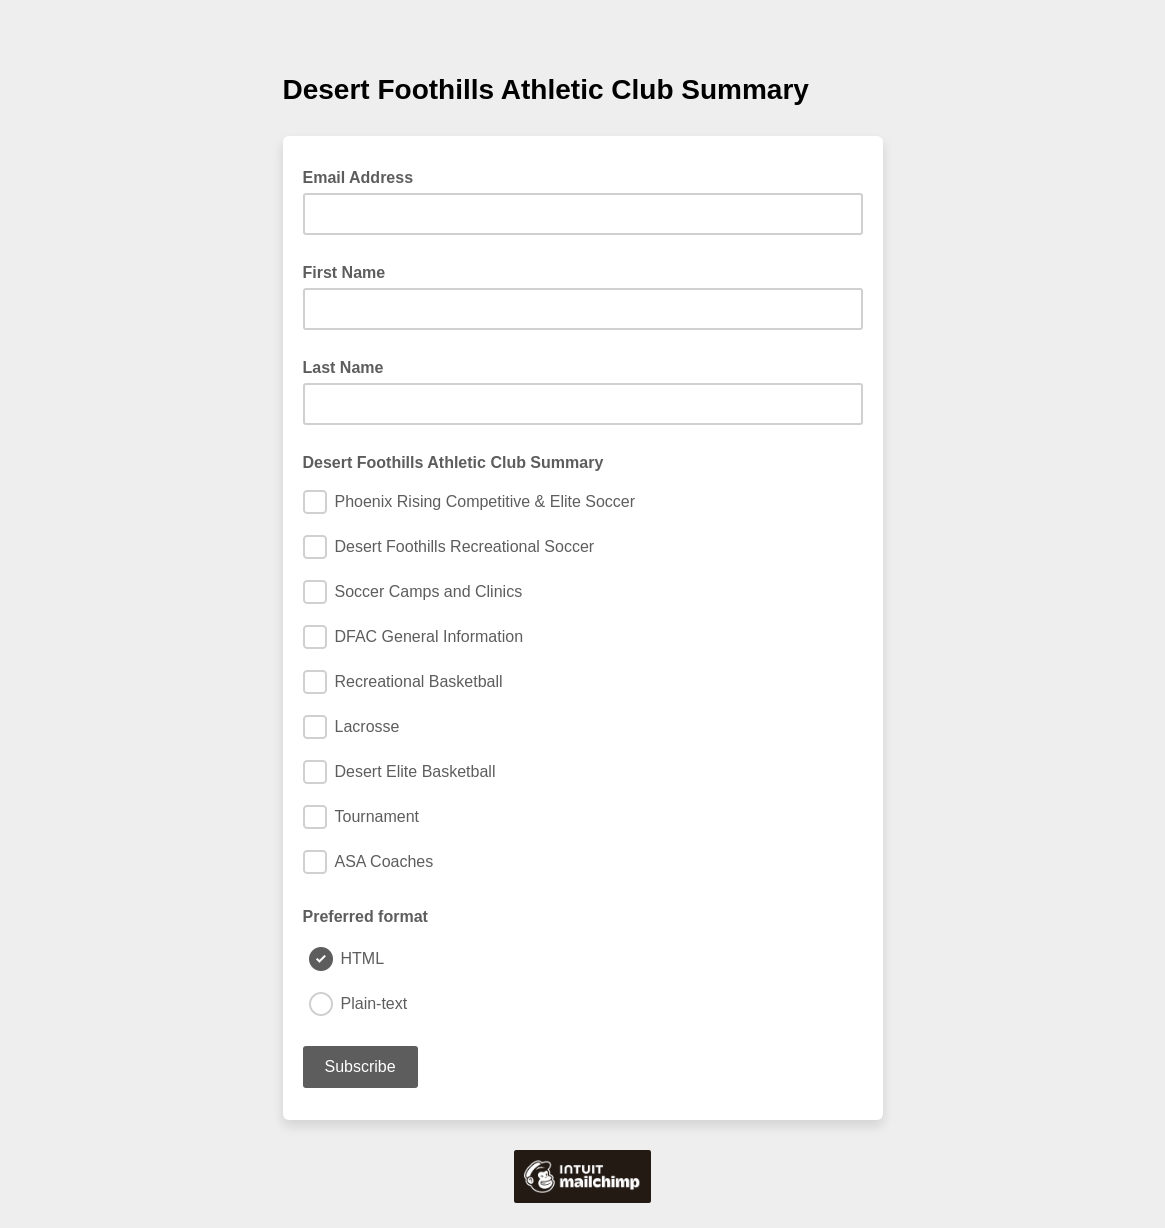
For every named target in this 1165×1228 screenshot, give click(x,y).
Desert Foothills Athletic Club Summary (453, 462)
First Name (344, 272)
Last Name (343, 367)
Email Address (364, 176)
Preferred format (365, 916)
